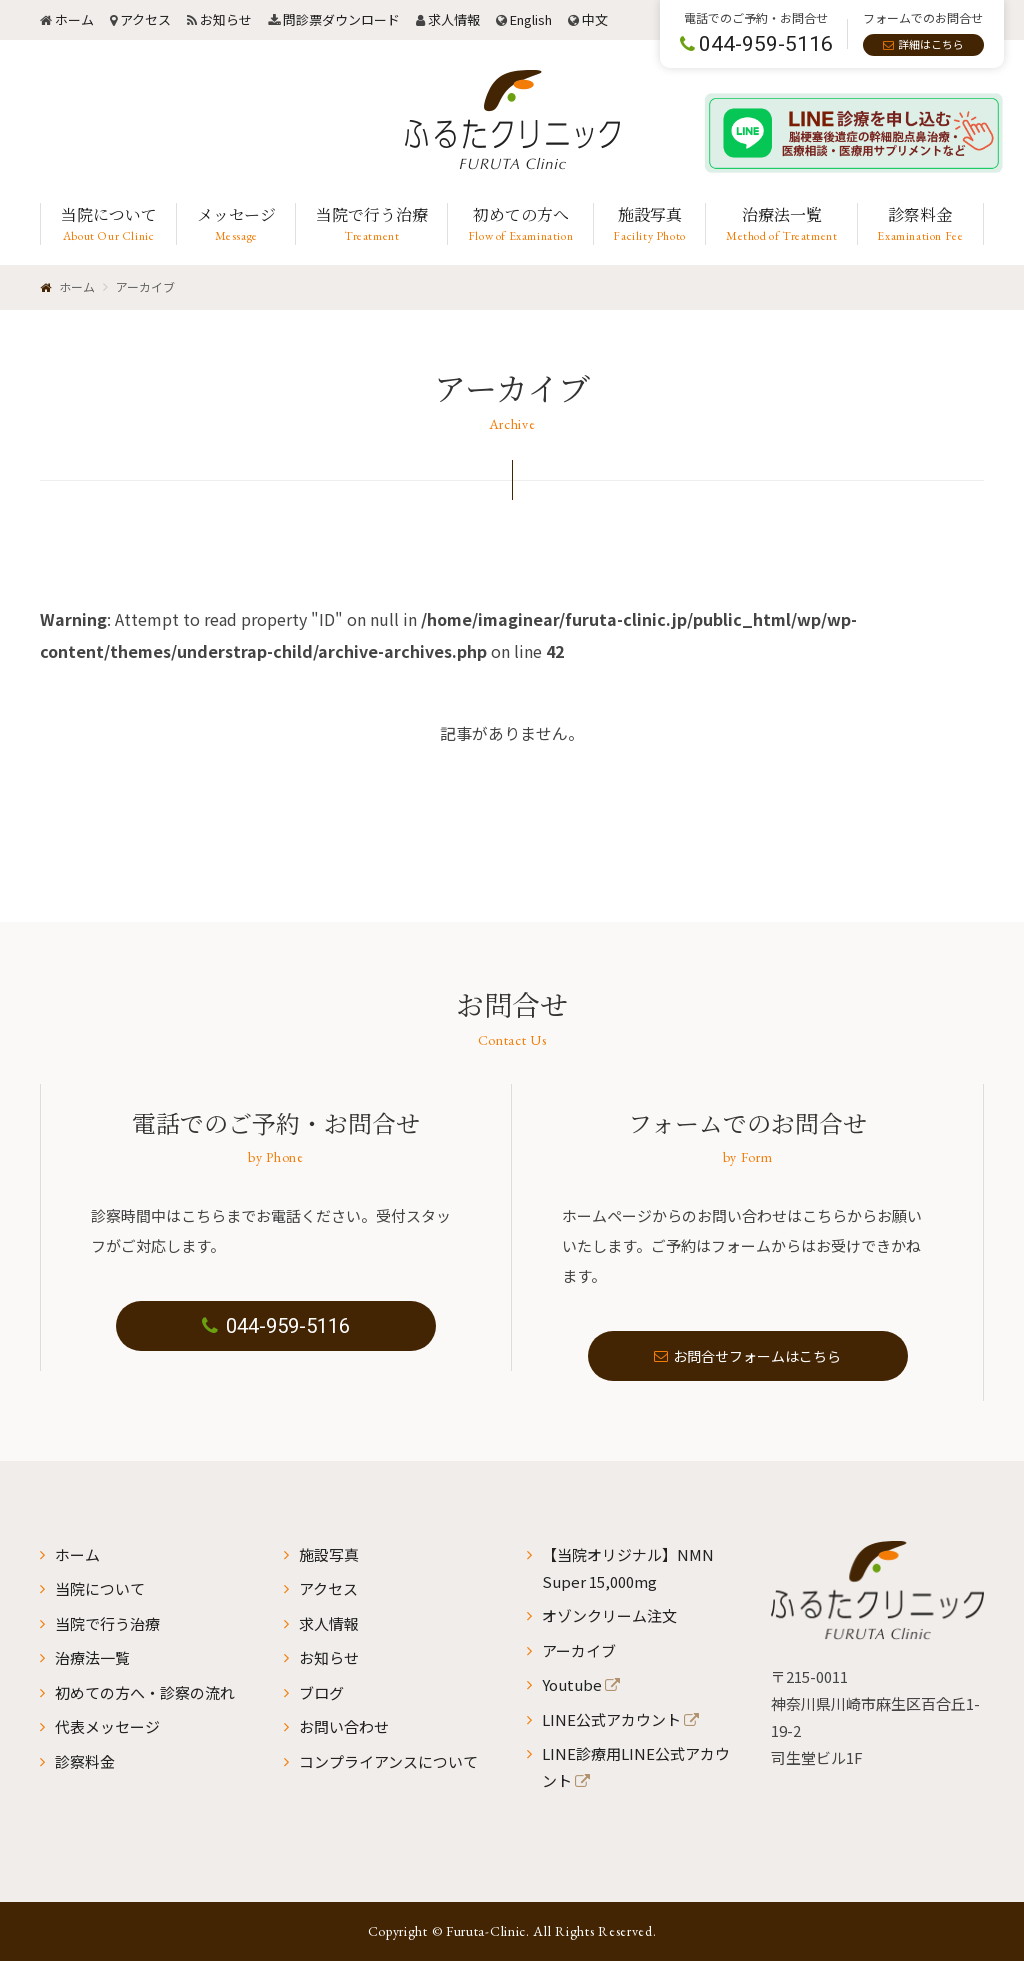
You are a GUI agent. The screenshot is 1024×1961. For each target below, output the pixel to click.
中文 (595, 19)
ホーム (74, 19)
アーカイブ (579, 1650)
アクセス (145, 19)
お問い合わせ (344, 1726)
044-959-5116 (276, 1326)
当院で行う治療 (107, 1623)
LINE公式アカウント (611, 1719)
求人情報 (454, 19)
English (531, 19)
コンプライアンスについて (388, 1761)
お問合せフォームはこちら (748, 1356)
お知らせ (226, 19)
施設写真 (329, 1554)
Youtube (572, 1684)
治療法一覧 (92, 1657)
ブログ (321, 1692)
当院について (100, 1588)
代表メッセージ (107, 1726)
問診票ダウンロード (341, 19)
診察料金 (85, 1761)
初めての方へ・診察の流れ (145, 1692)
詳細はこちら (931, 44)
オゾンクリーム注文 (609, 1615)
